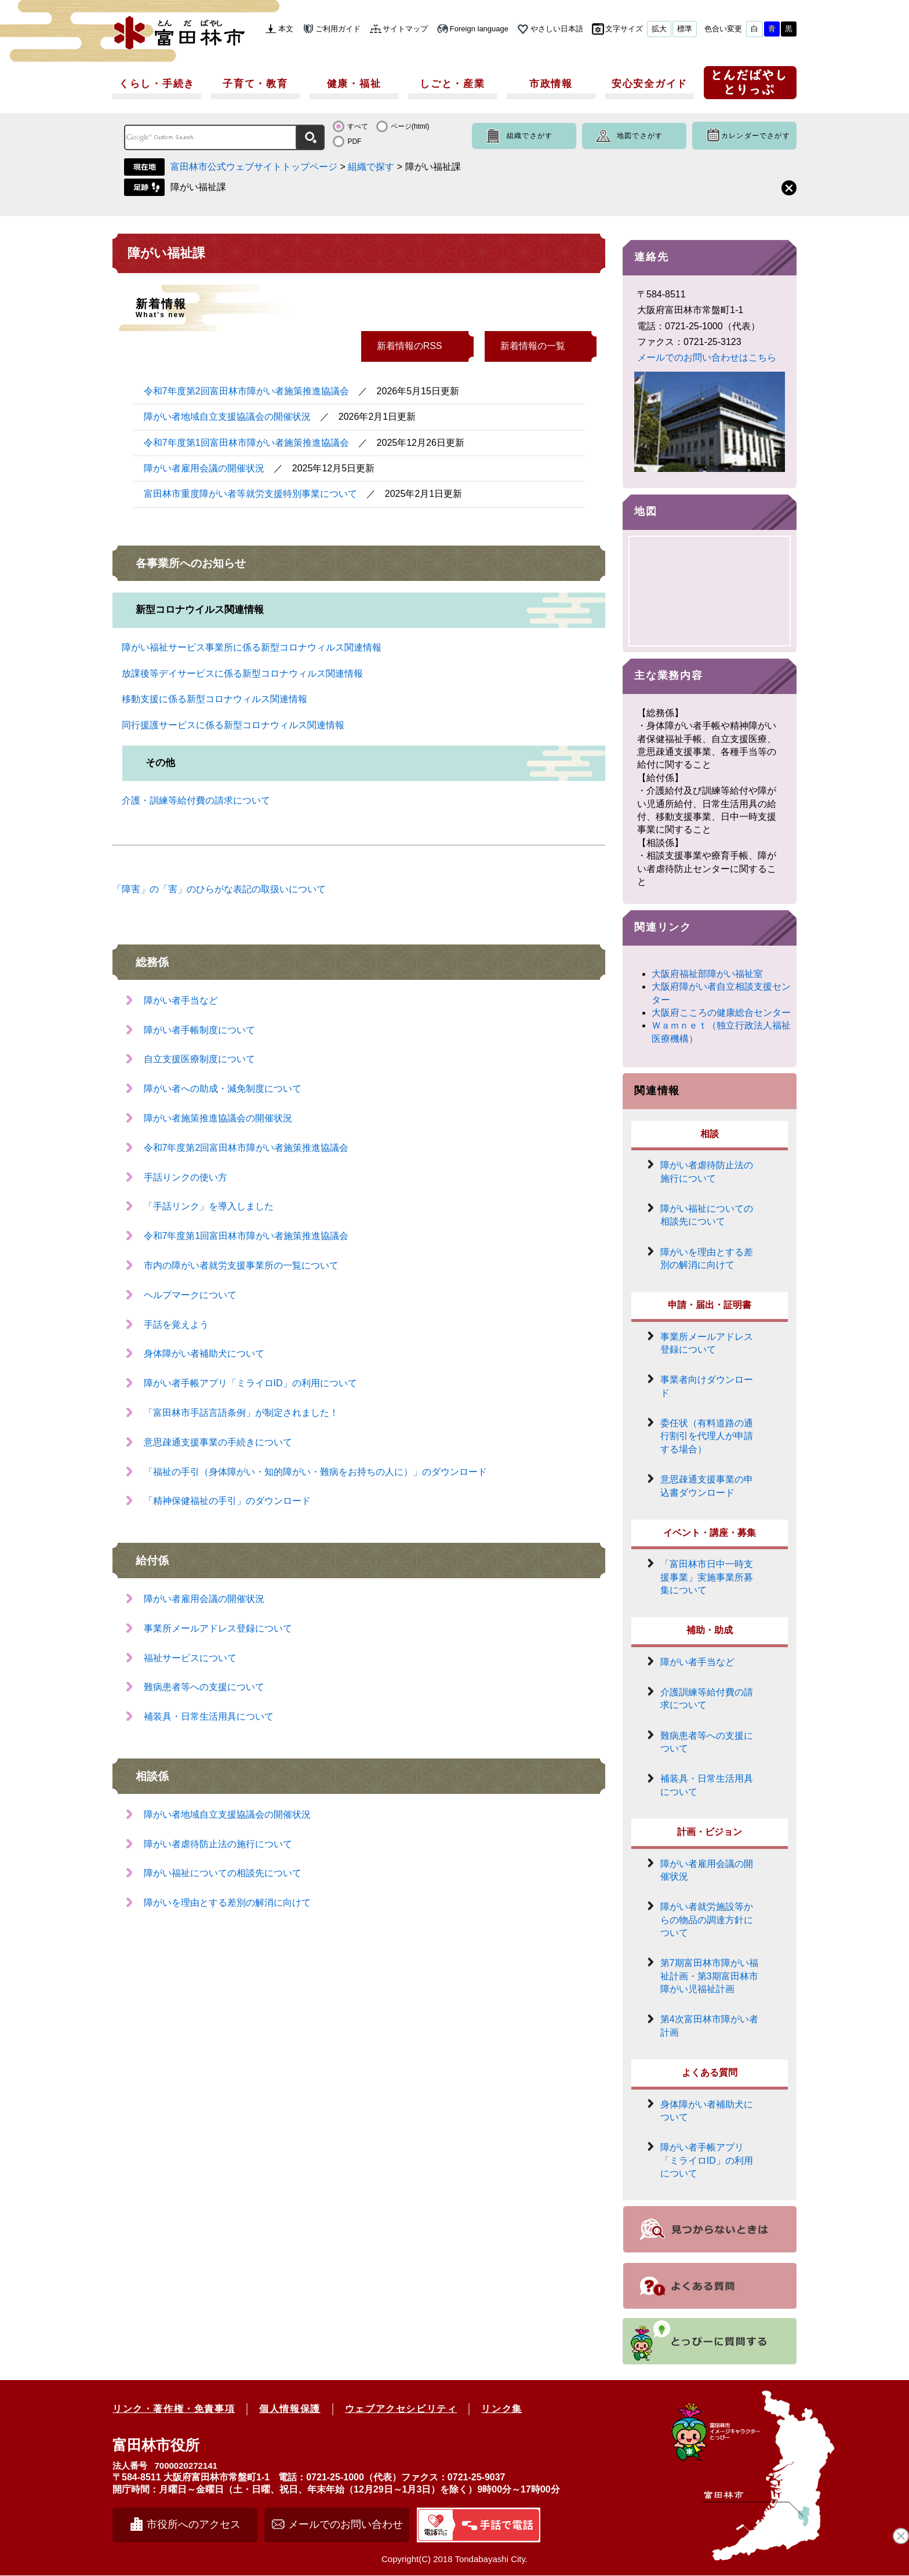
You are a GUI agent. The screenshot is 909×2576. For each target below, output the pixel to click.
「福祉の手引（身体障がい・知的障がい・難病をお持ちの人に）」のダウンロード (315, 1472)
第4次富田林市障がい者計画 (709, 2026)
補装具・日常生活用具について (209, 1716)
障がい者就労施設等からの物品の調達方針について (706, 1920)
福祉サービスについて (190, 1658)
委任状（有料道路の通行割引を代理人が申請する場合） (706, 1437)
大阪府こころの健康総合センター (721, 1013)
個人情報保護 (290, 2409)
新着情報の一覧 (532, 346)
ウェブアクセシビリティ (401, 2409)
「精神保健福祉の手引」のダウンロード (227, 1501)
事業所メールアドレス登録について (218, 1628)
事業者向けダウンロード (706, 1386)
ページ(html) (410, 126)
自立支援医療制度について (199, 1059)
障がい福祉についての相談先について (222, 1873)
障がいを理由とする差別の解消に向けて (227, 1903)
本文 (285, 28)
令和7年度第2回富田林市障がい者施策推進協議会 (246, 391)
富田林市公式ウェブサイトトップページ (253, 167)
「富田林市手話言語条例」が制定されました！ (241, 1413)
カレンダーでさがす (755, 136)
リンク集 (501, 2409)
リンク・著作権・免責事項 (173, 2409)
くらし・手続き (157, 83)
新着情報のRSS (409, 346)
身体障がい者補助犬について (204, 1353)
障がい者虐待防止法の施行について (218, 1844)
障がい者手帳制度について (199, 1030)
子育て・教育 (255, 83)
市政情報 (551, 83)
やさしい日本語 (556, 28)
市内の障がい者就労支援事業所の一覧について (241, 1265)
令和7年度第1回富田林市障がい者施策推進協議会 (246, 443)
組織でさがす (529, 136)
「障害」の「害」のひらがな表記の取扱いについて (219, 889)
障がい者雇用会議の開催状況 (204, 468)
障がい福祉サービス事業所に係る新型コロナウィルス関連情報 (251, 647)
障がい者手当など (181, 1000)
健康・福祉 (354, 83)
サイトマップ (405, 28)
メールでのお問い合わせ (345, 2525)
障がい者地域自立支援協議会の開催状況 (227, 417)
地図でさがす (640, 136)
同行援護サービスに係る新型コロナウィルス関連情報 (233, 725)
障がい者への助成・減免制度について (222, 1088)
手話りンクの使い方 (185, 1177)
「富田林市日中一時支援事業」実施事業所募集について (706, 1578)
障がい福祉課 (198, 187)
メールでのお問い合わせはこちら (706, 357)
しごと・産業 (452, 83)
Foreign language (479, 28)
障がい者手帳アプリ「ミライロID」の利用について (250, 1383)
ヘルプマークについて (190, 1295)
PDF (354, 141)
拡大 (659, 28)
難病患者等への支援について (204, 1687)
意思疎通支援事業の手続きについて (218, 1442)
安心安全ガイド (650, 83)
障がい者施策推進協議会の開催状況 (218, 1118)
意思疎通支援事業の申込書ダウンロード (706, 1486)
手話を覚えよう (176, 1324)
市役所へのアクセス (194, 2525)
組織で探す (371, 167)
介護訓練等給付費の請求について (706, 1699)
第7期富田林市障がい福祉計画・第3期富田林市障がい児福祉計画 (709, 1977)
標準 (684, 28)
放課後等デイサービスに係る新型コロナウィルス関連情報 (242, 673)
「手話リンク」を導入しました (209, 1206)
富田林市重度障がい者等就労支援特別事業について (250, 494)
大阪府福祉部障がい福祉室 (707, 974)
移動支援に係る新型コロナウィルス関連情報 (214, 699)
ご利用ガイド (338, 28)
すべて (357, 126)
